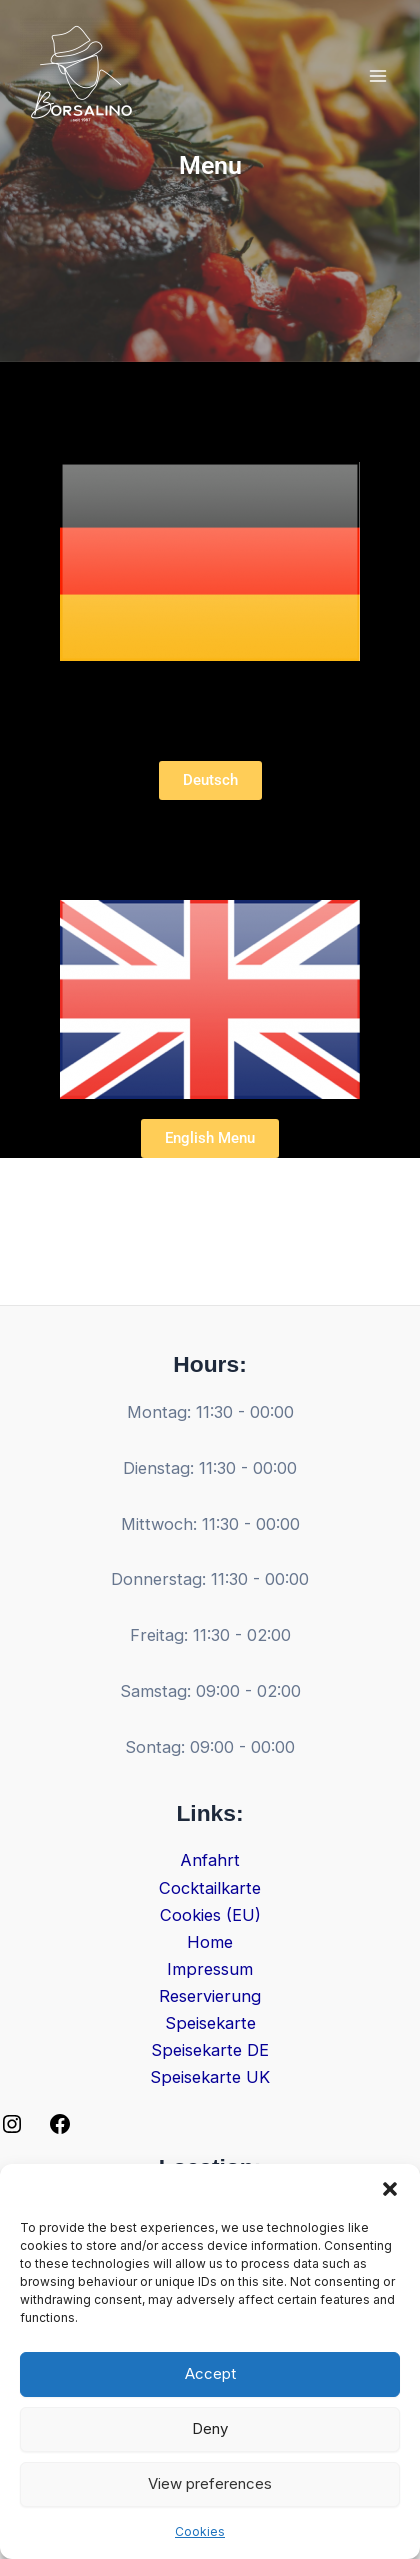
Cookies (200, 2531)
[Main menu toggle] (377, 76)
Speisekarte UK (210, 2077)
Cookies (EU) (210, 1915)
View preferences (210, 2483)
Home (210, 1942)
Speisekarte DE (210, 2050)
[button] (390, 2189)
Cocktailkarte (210, 1888)
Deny (210, 2428)
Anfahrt (210, 1860)
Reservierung (210, 1996)
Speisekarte (210, 2023)
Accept (210, 2373)
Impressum (210, 1969)
